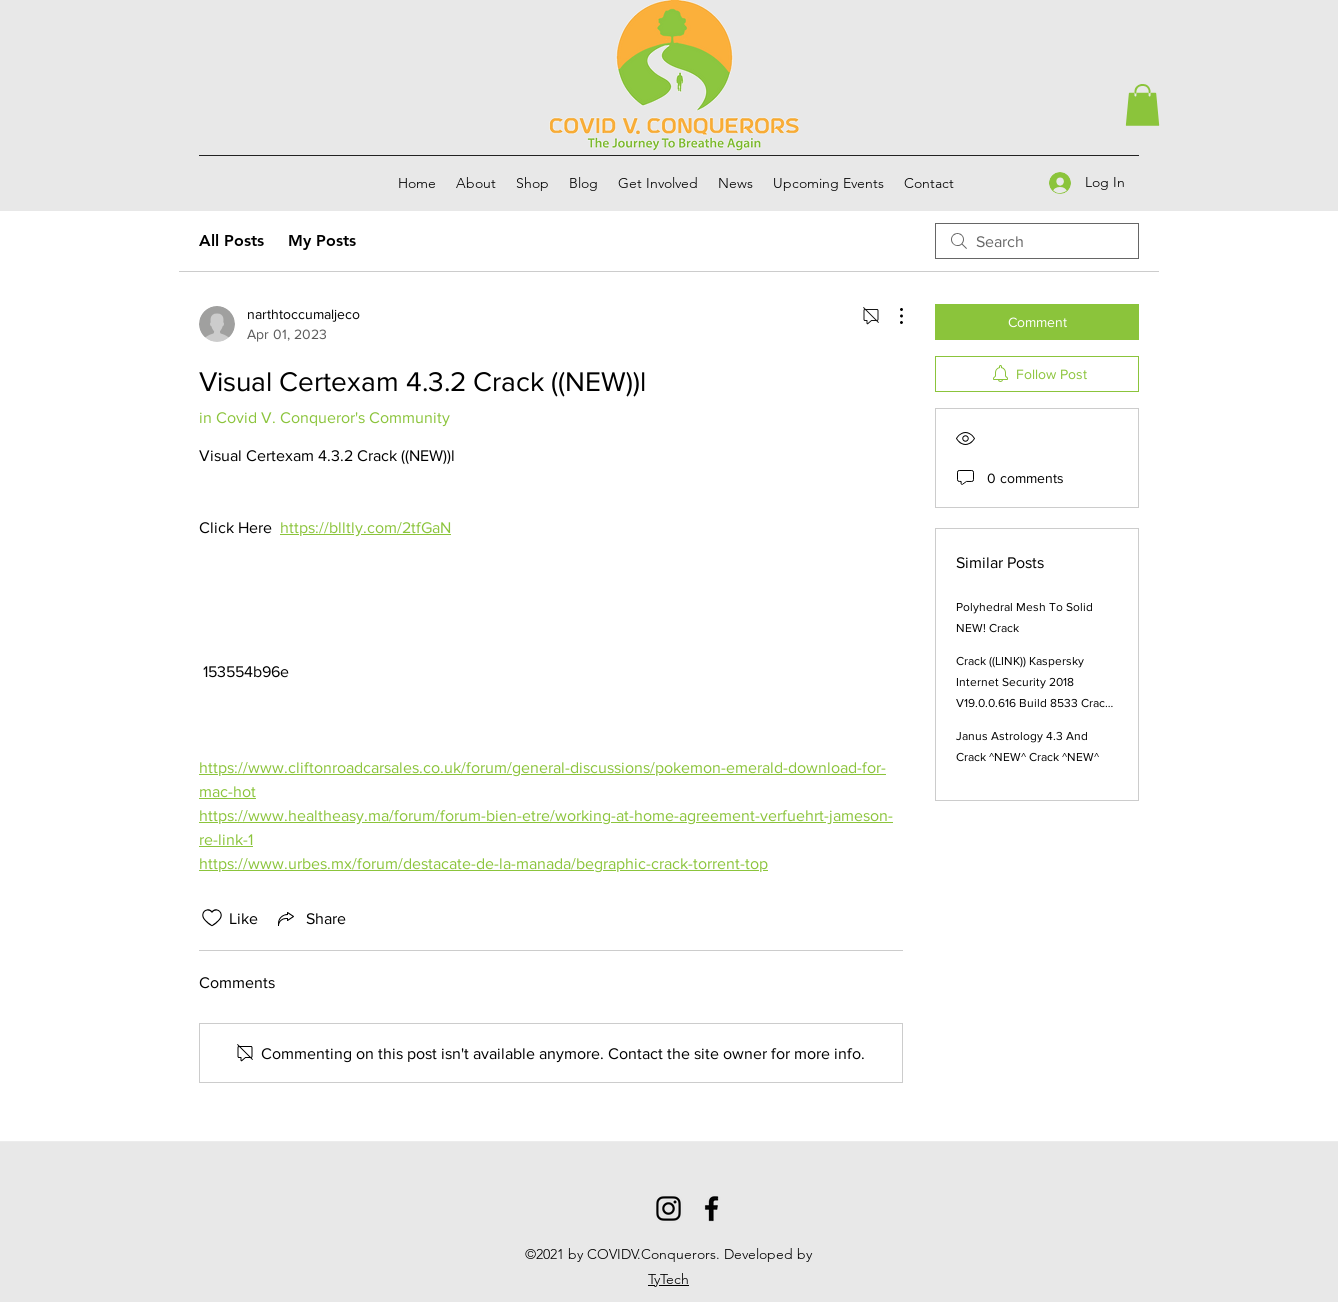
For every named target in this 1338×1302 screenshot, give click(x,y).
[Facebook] (711, 1208)
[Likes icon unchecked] (212, 918)
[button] (1142, 105)
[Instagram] (668, 1208)
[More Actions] (891, 316)
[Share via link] (310, 918)
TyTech (668, 1279)
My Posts (322, 240)
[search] (1037, 241)
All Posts (231, 240)
